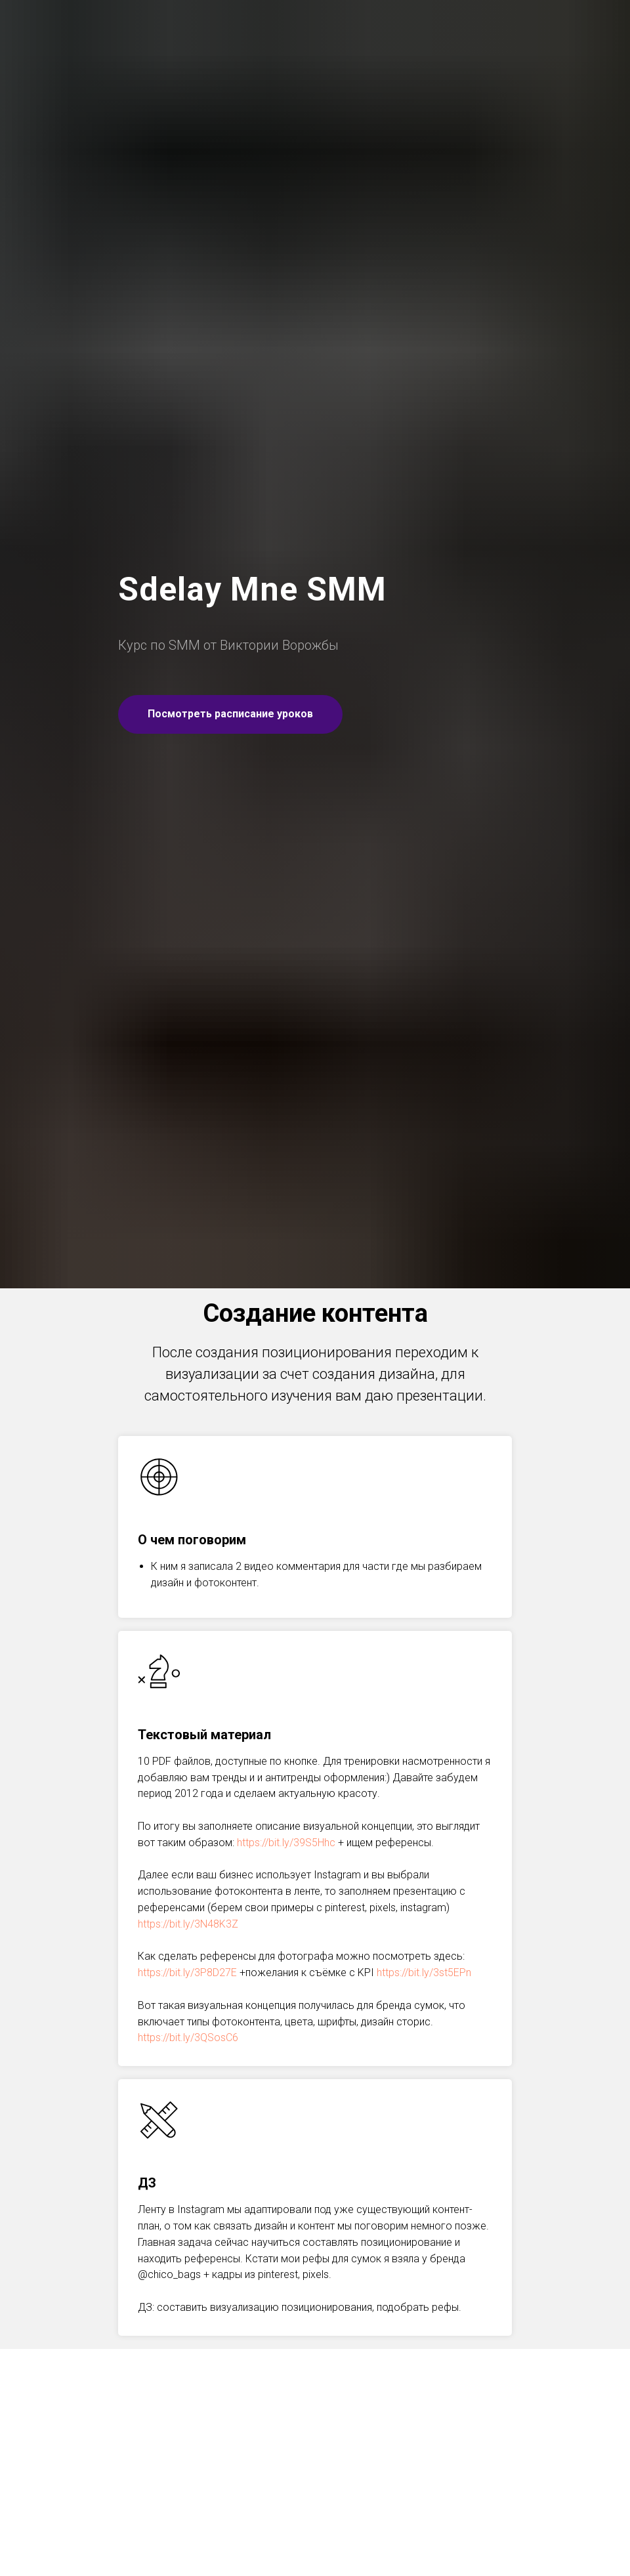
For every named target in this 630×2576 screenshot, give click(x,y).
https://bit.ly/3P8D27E (187, 1972)
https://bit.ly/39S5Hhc (286, 1842)
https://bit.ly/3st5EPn (424, 1972)
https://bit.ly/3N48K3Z (188, 1924)
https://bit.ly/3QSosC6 (188, 2037)
